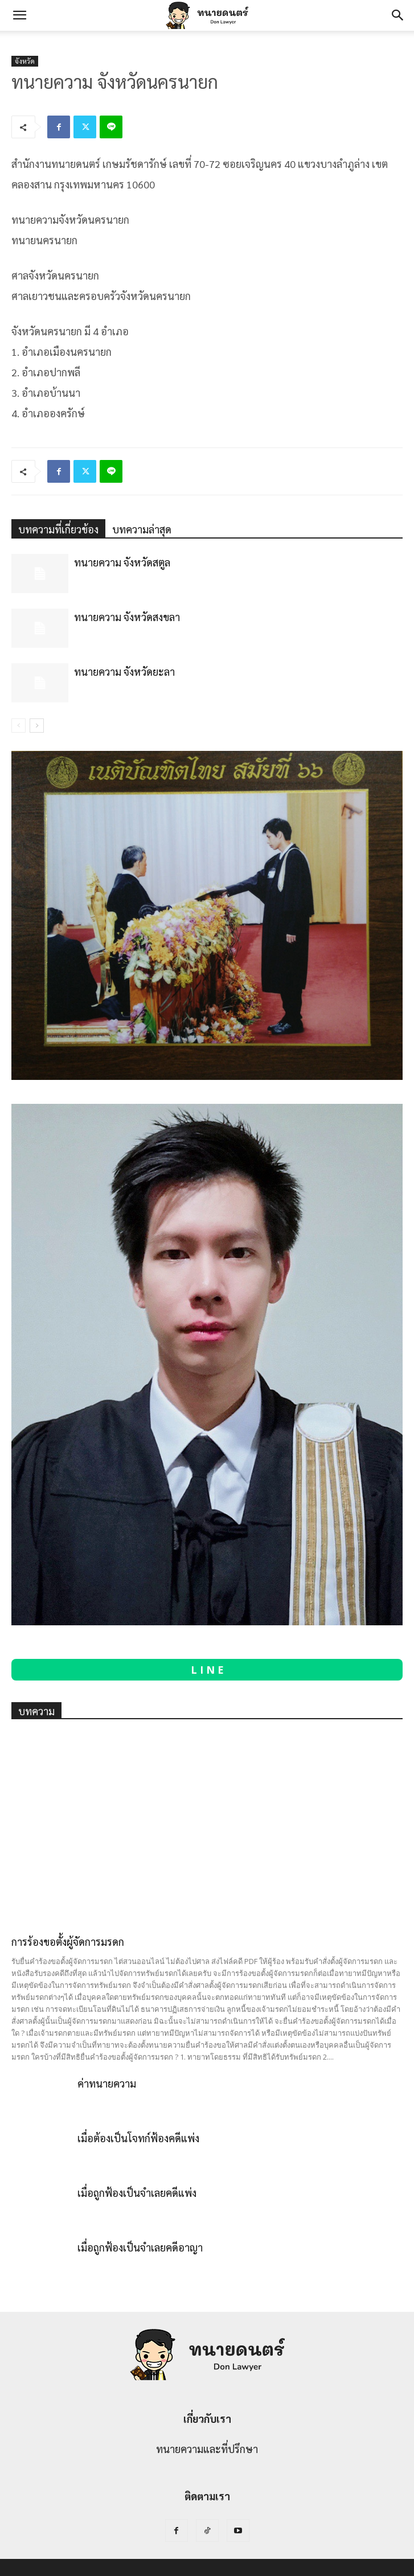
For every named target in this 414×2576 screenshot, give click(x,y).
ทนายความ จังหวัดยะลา (124, 671)
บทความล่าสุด (141, 529)
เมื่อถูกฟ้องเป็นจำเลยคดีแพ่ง (136, 2192)
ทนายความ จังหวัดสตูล (122, 562)
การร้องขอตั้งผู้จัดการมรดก (67, 1941)
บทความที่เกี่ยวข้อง (58, 529)
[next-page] (37, 725)
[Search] (398, 15)
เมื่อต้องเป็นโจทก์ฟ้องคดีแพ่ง (138, 2137)
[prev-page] (18, 725)
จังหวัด (25, 60)
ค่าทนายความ (106, 2083)
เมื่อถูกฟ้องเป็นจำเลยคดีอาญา (140, 2247)
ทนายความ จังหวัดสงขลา (127, 616)
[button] (19, 15)
